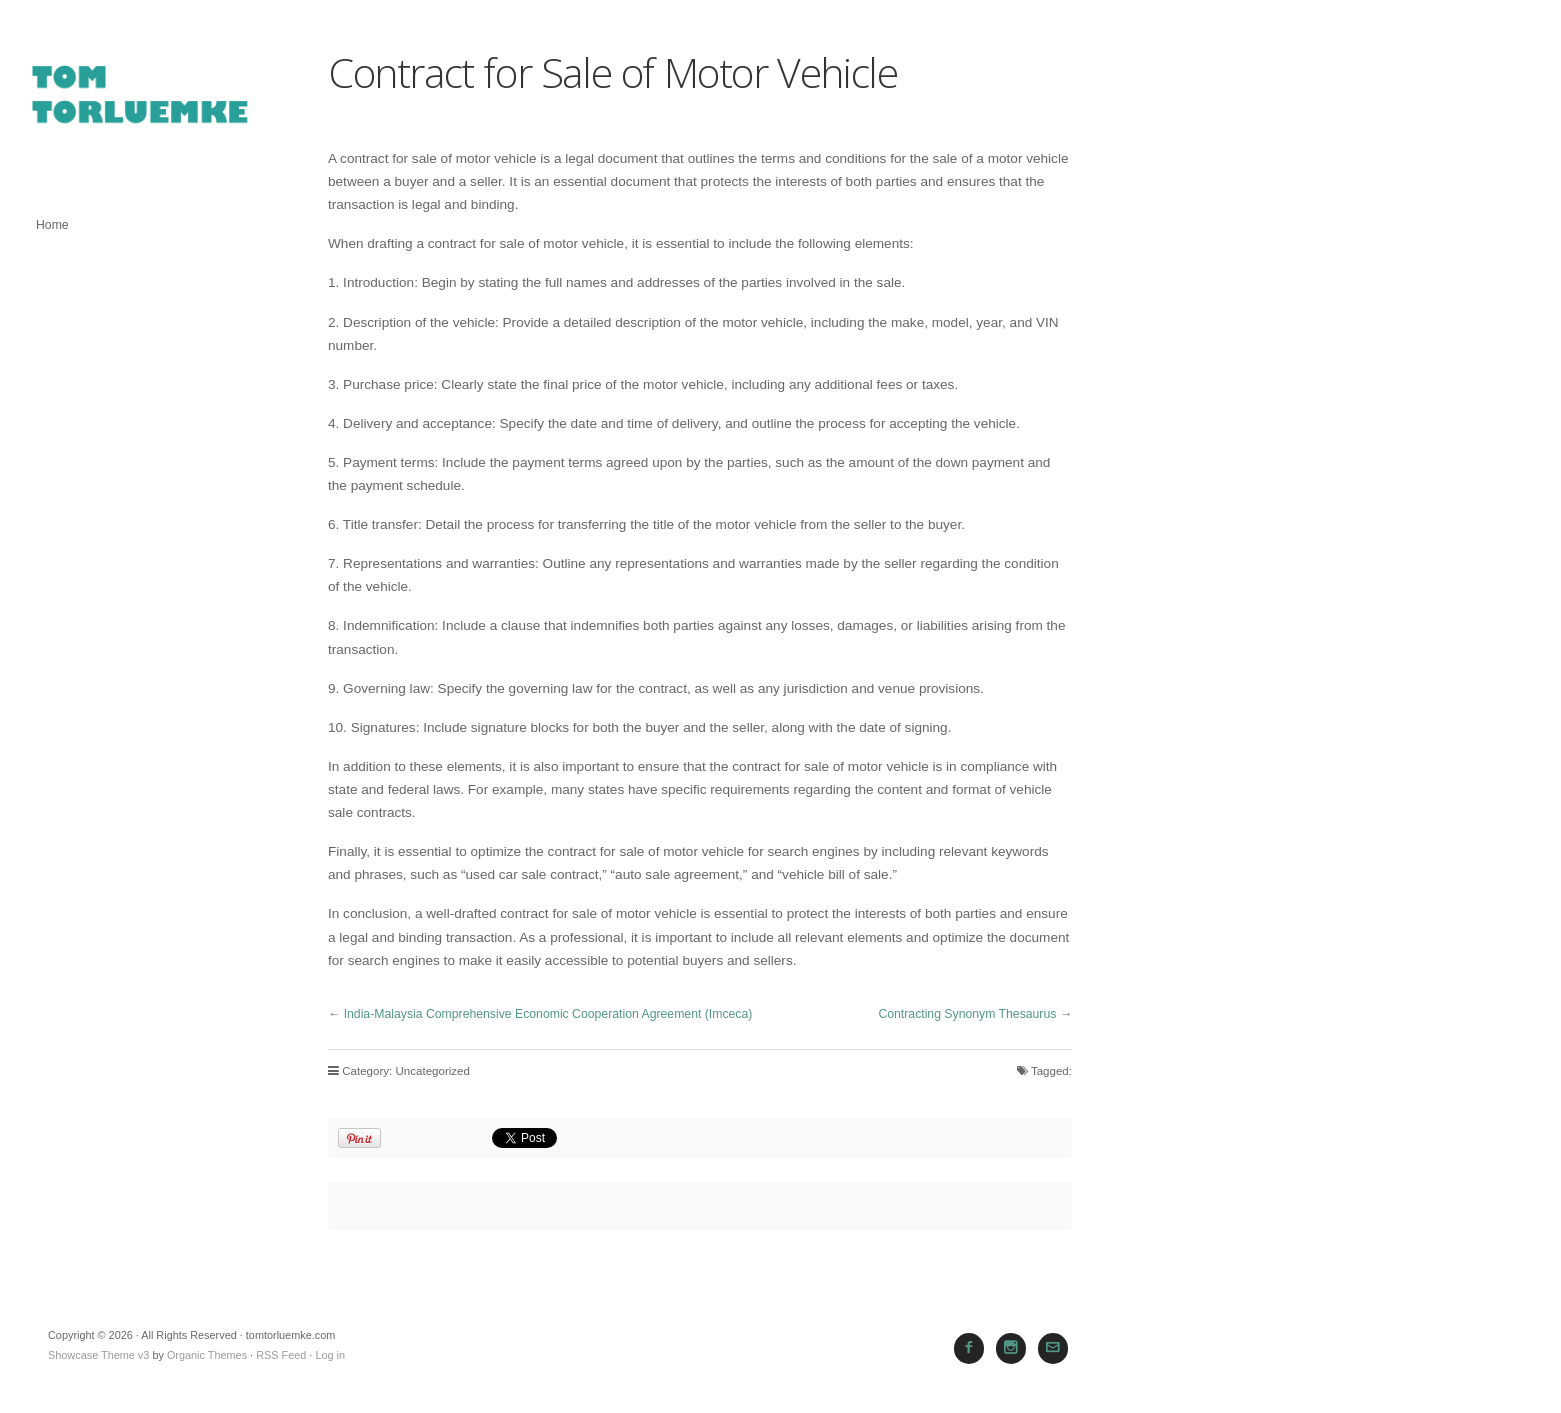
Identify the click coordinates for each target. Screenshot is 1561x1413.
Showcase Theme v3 (98, 1355)
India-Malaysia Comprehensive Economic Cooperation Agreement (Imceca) (548, 1014)
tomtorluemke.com (140, 104)
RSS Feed (281, 1355)
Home (52, 225)
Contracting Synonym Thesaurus (967, 1014)
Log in (330, 1355)
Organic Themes (207, 1355)
